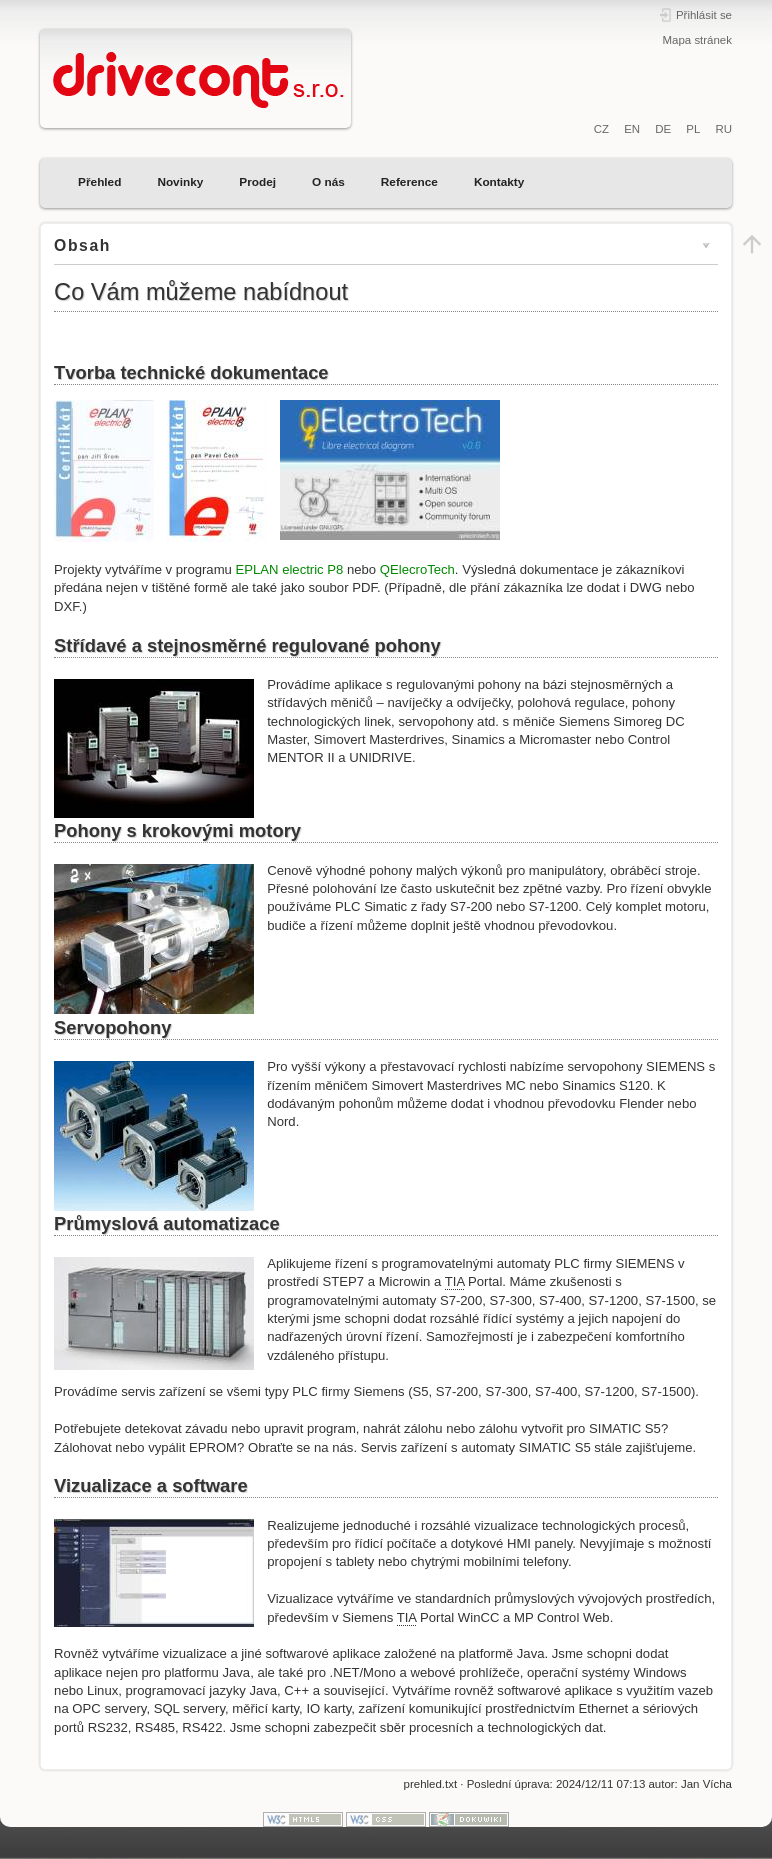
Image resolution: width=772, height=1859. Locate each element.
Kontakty (499, 182)
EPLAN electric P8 (290, 569)
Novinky (180, 182)
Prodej (257, 182)
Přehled (99, 182)
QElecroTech (417, 569)
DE (663, 129)
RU (723, 129)
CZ (601, 129)
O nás (328, 182)
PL (693, 129)
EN (632, 129)
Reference (409, 182)
